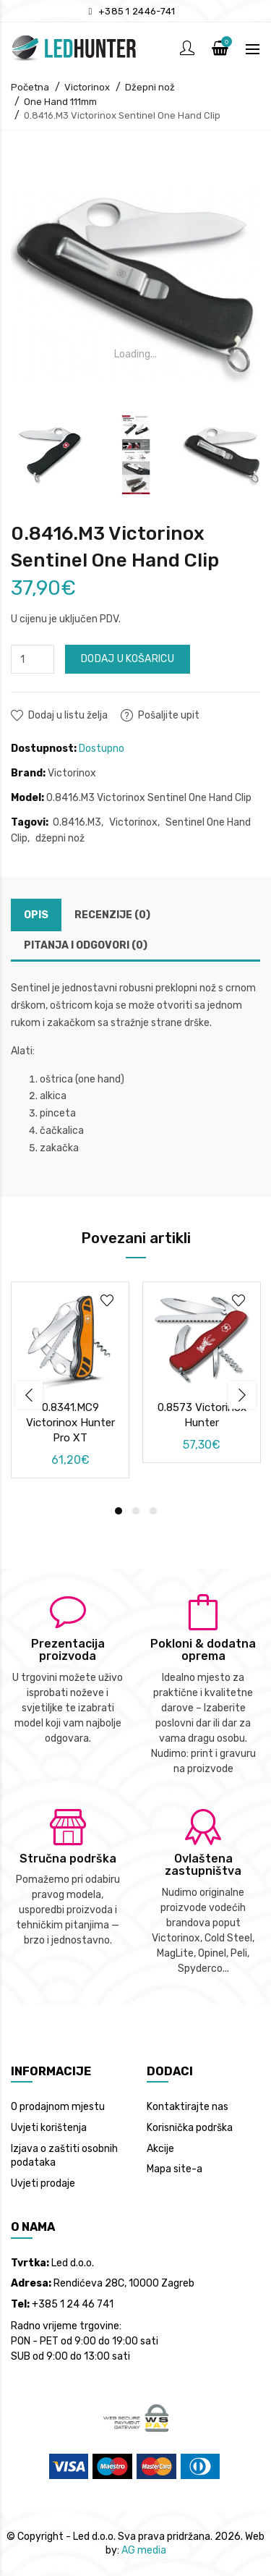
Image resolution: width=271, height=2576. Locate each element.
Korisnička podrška (190, 2128)
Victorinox (87, 87)
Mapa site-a (174, 2169)
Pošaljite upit (168, 715)
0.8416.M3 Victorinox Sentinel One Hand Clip (122, 115)
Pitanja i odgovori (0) (85, 945)
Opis (36, 915)
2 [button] (135, 1510)
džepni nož (60, 838)
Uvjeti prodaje (43, 2183)
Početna (30, 87)
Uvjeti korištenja (49, 2128)
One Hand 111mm (60, 101)
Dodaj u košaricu (127, 659)
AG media (143, 2550)
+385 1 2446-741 (137, 11)
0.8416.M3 (77, 822)
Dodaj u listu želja (68, 715)
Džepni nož (150, 87)
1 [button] (118, 1510)
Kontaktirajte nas (187, 2107)
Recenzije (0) (112, 915)
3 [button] (153, 1510)
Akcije (160, 2149)
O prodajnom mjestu (58, 2107)
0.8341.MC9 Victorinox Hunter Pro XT (70, 1422)
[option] (50, 455)
